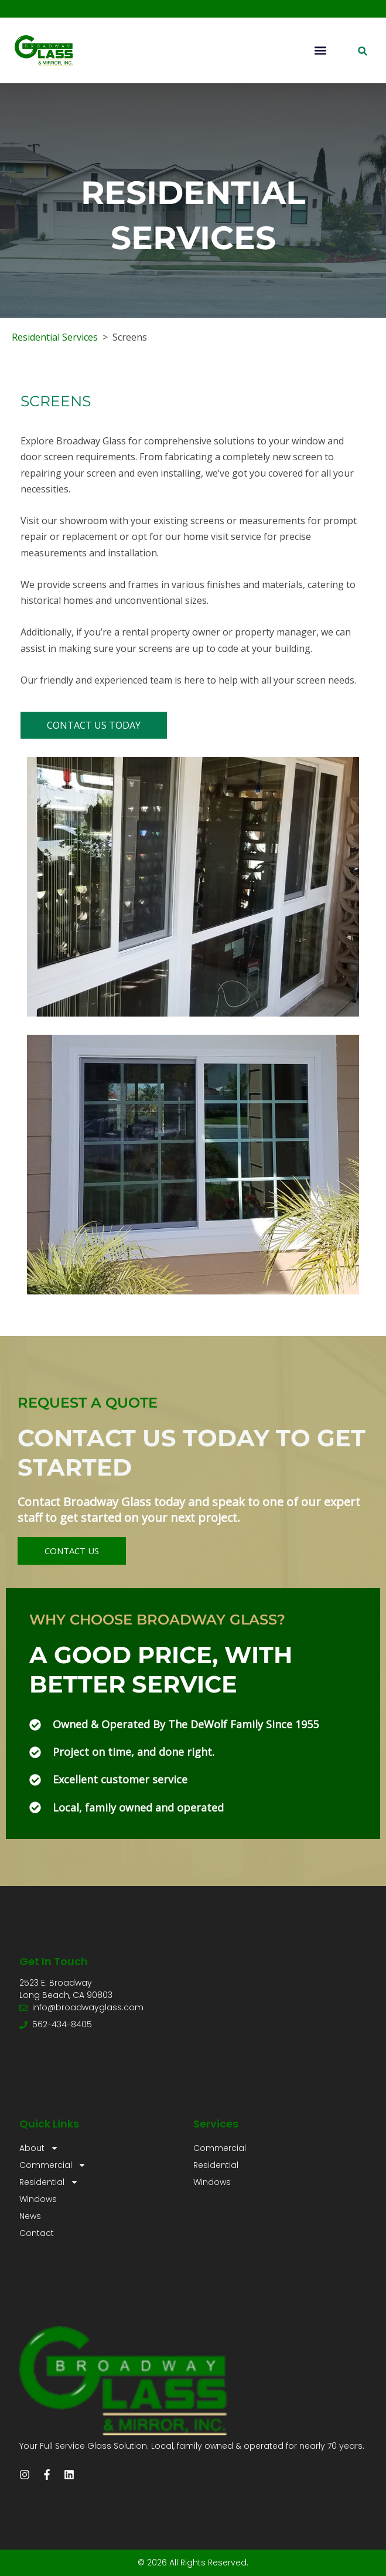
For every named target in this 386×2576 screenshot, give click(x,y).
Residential (48, 2182)
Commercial (52, 2165)
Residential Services (55, 337)
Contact (36, 2233)
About (39, 2148)
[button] (320, 50)
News (30, 2216)
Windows (38, 2199)
